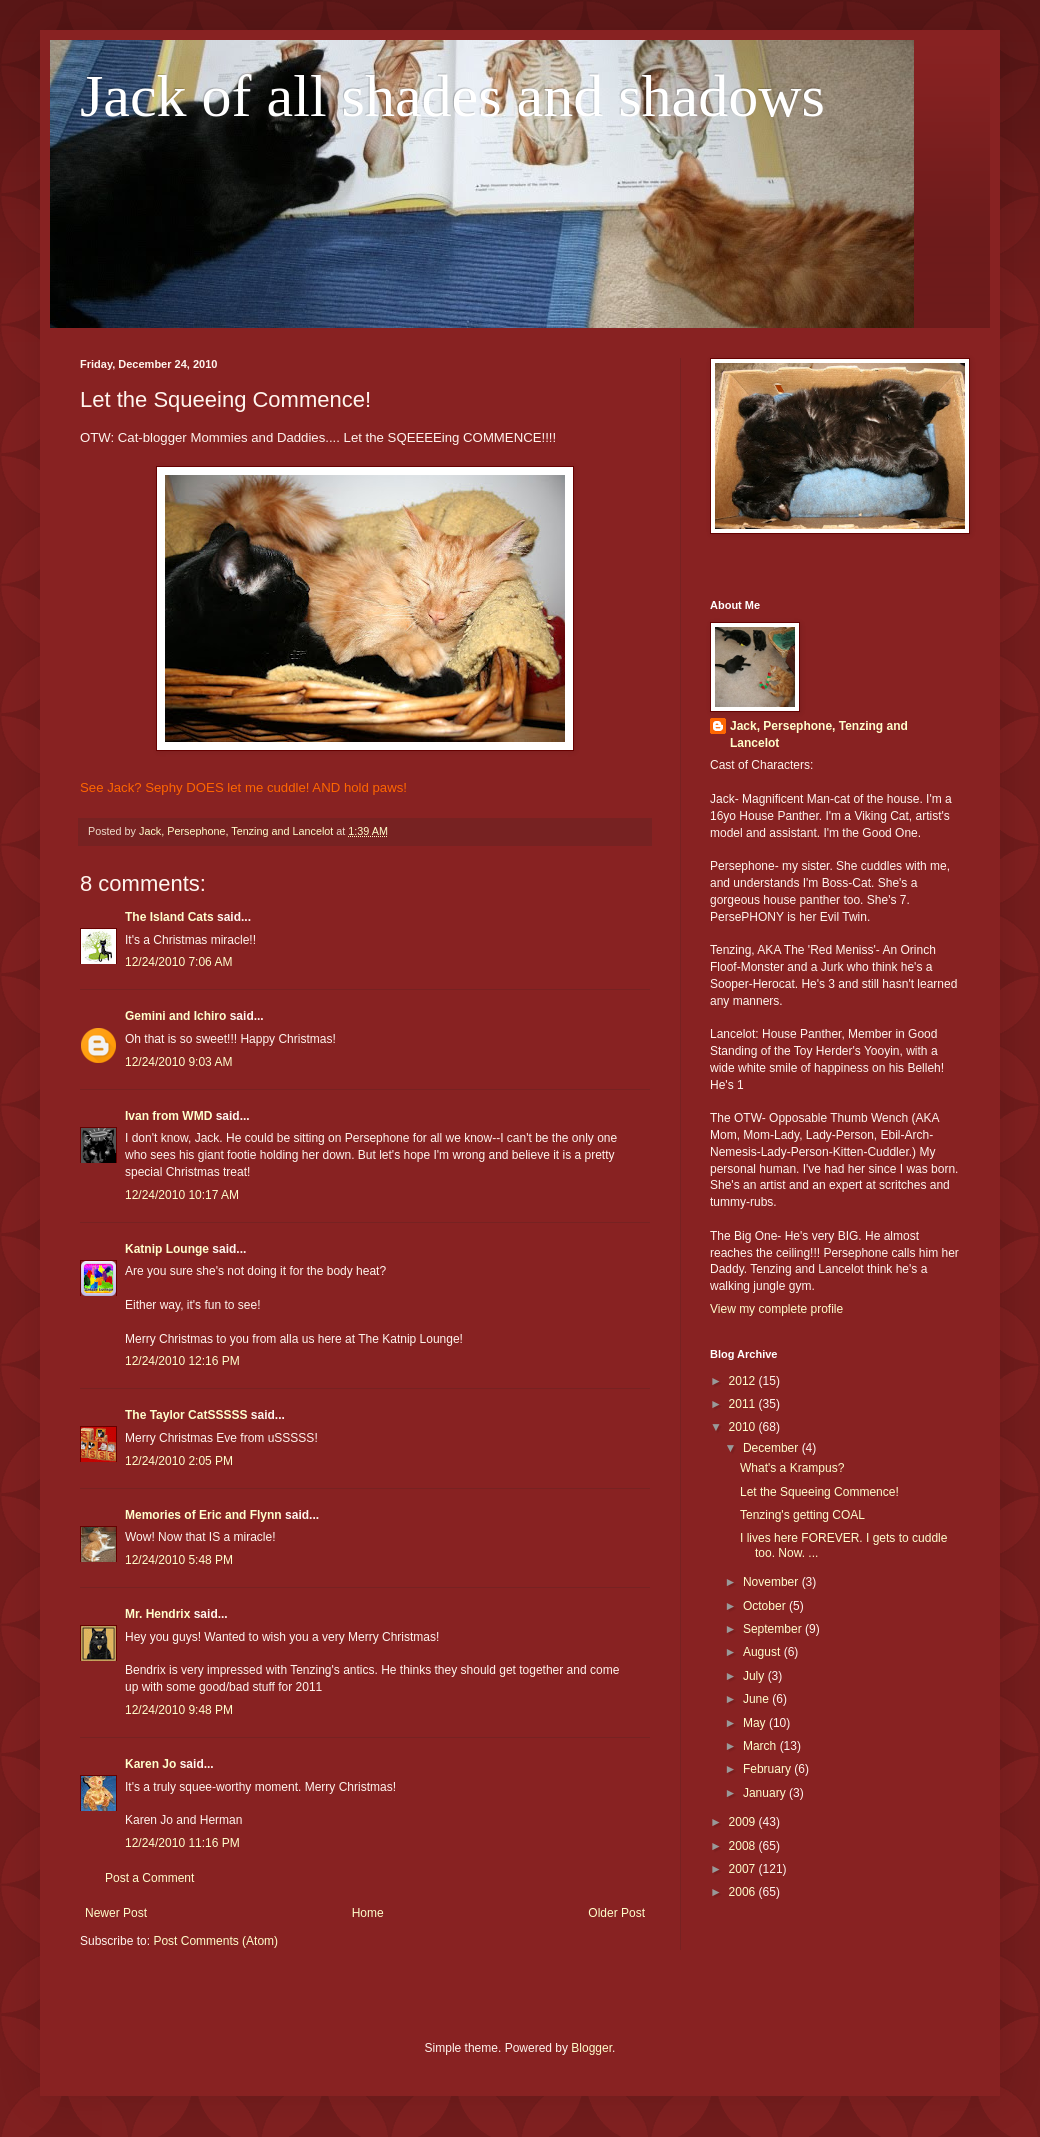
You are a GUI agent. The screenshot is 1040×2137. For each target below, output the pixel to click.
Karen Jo (150, 1764)
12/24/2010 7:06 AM (178, 962)
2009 (744, 1822)
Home (368, 1913)
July (755, 1676)
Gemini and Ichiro (175, 1016)
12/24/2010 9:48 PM (179, 1710)
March (761, 1746)
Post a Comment (149, 1878)
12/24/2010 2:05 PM (179, 1461)
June (757, 1699)
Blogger (591, 2048)
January (766, 1793)
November (772, 1582)
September (774, 1629)
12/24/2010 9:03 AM (178, 1062)
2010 (744, 1427)
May (756, 1723)
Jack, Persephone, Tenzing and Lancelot (819, 734)
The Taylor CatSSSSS (186, 1415)
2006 (744, 1892)
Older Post (616, 1913)
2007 (744, 1869)
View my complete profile (776, 1309)
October (766, 1606)
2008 (744, 1846)
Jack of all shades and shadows (452, 96)
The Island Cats (169, 917)
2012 (744, 1381)
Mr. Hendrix (157, 1614)
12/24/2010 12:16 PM (182, 1361)
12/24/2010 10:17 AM (182, 1195)
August (763, 1652)
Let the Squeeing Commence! (819, 1492)
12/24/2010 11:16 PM (182, 1843)
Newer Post (116, 1913)
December (772, 1448)
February (768, 1769)
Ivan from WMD (168, 1116)
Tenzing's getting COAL (802, 1515)
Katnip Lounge (167, 1249)
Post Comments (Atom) (215, 1941)
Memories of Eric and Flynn (203, 1515)
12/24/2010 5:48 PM (179, 1560)
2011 (744, 1404)
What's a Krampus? (792, 1468)
